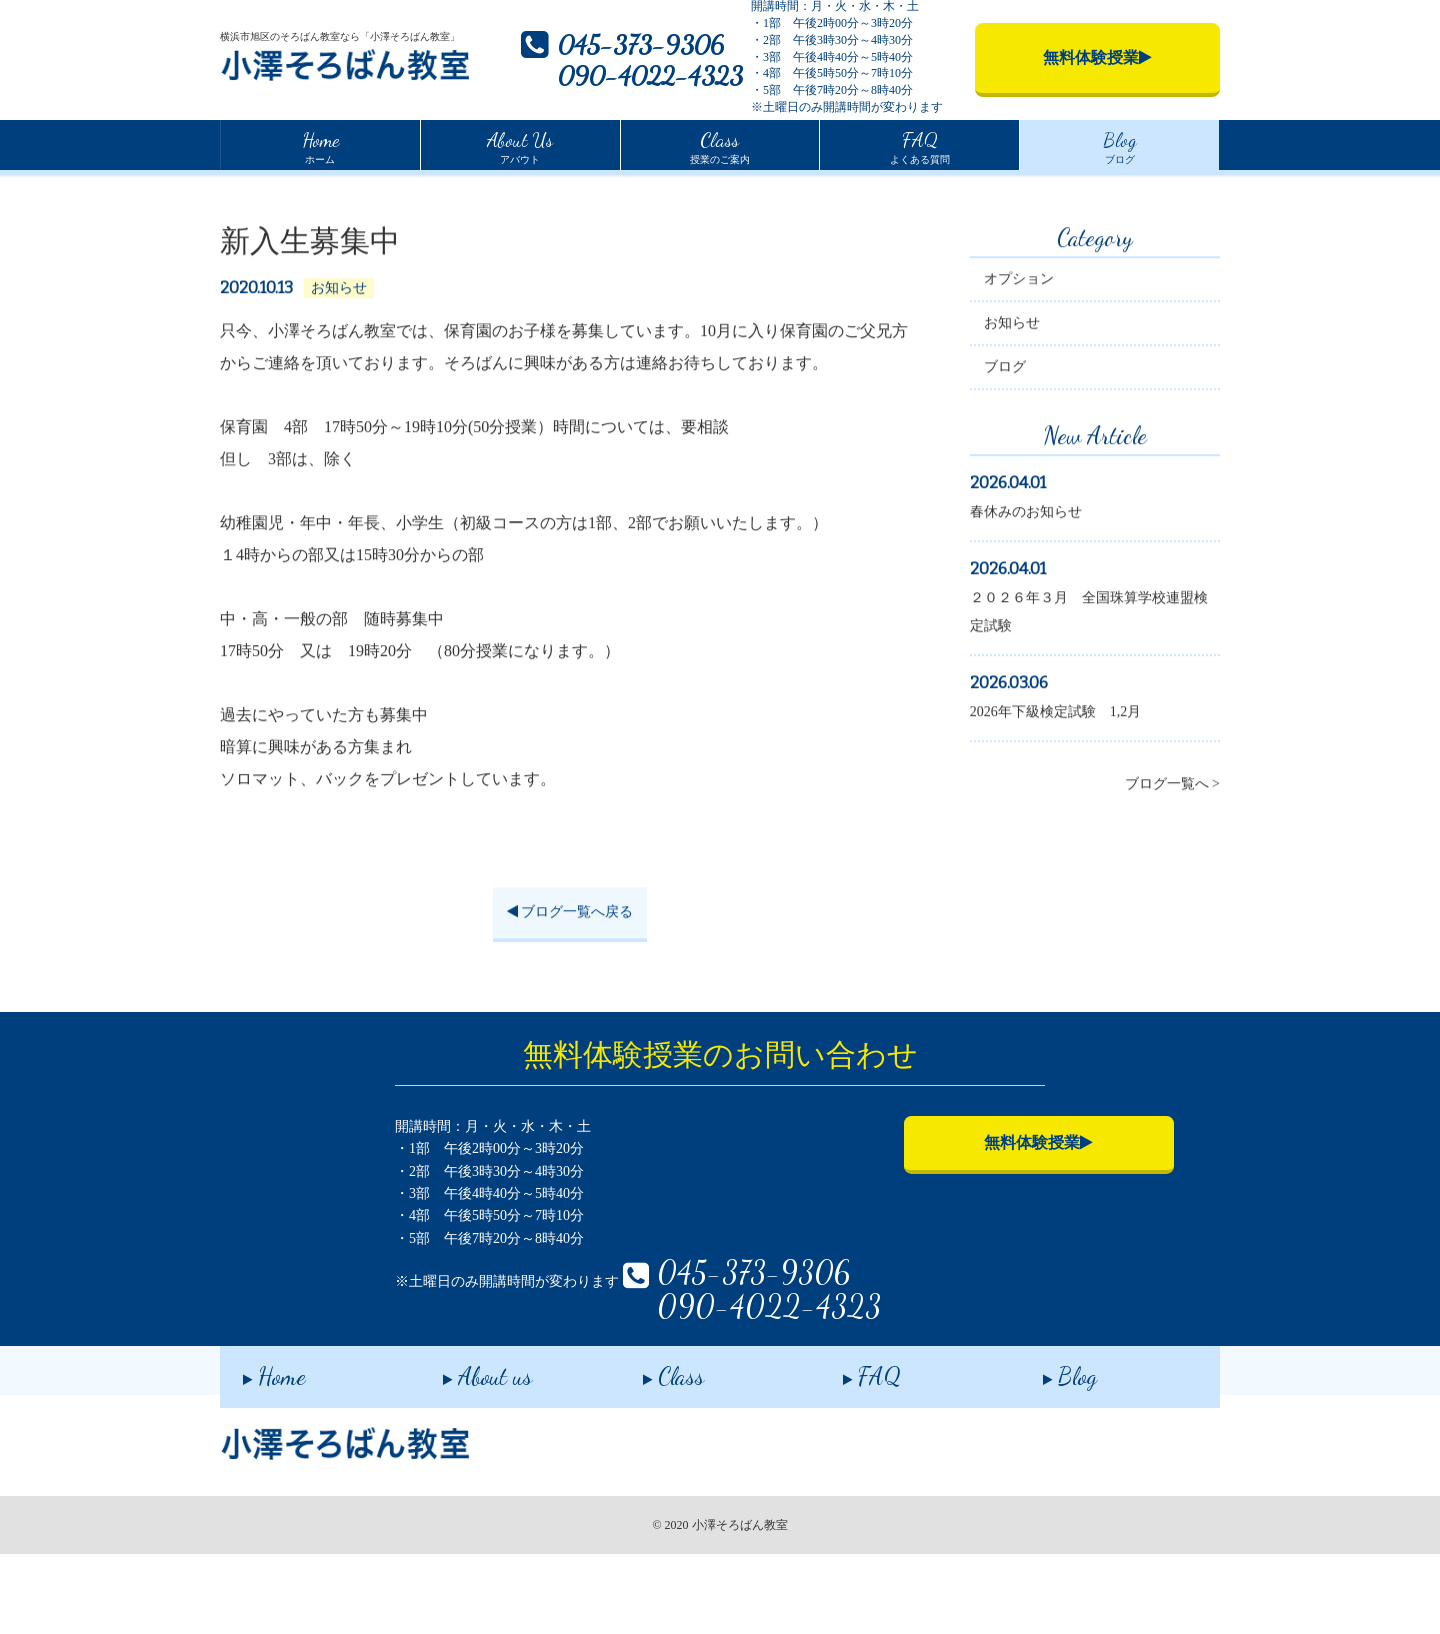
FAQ (849, 1452)
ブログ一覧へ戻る (570, 974)
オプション (1019, 341)
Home (236, 189)
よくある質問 (920, 145)
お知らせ (1012, 385)
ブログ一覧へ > (1172, 846)
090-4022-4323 (650, 75)
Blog (1047, 1452)
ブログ (1120, 145)
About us (464, 1452)
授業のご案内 (720, 145)
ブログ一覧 (310, 191)
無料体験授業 (905, 1202)
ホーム (320, 145)
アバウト (520, 145)
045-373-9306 (641, 44)
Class (650, 1452)
